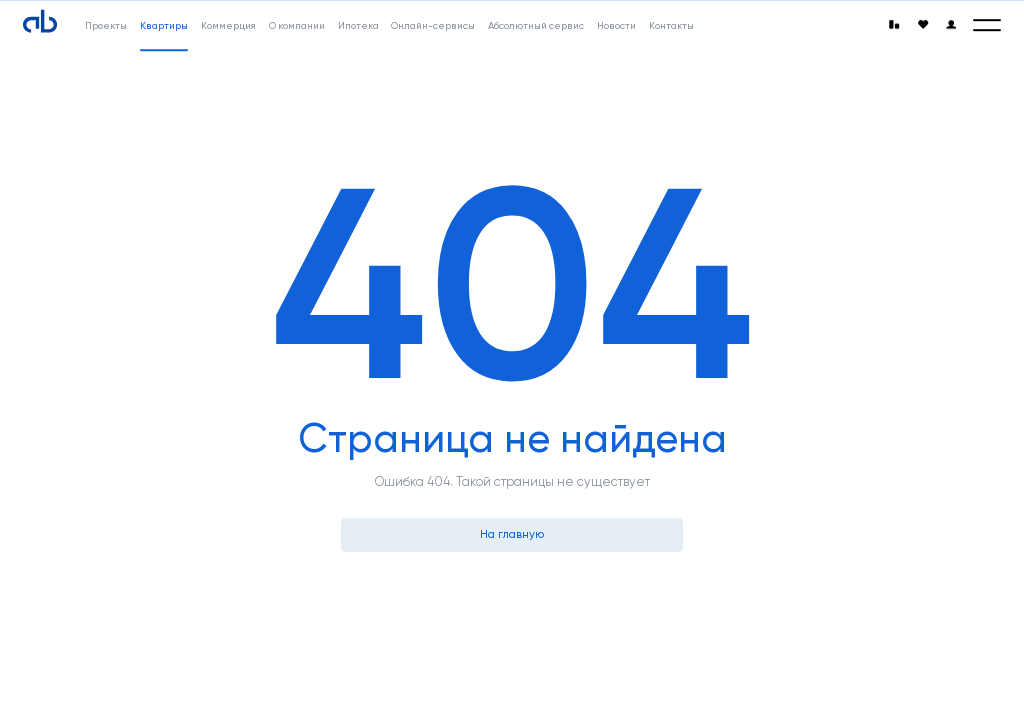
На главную (512, 534)
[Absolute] (40, 22)
